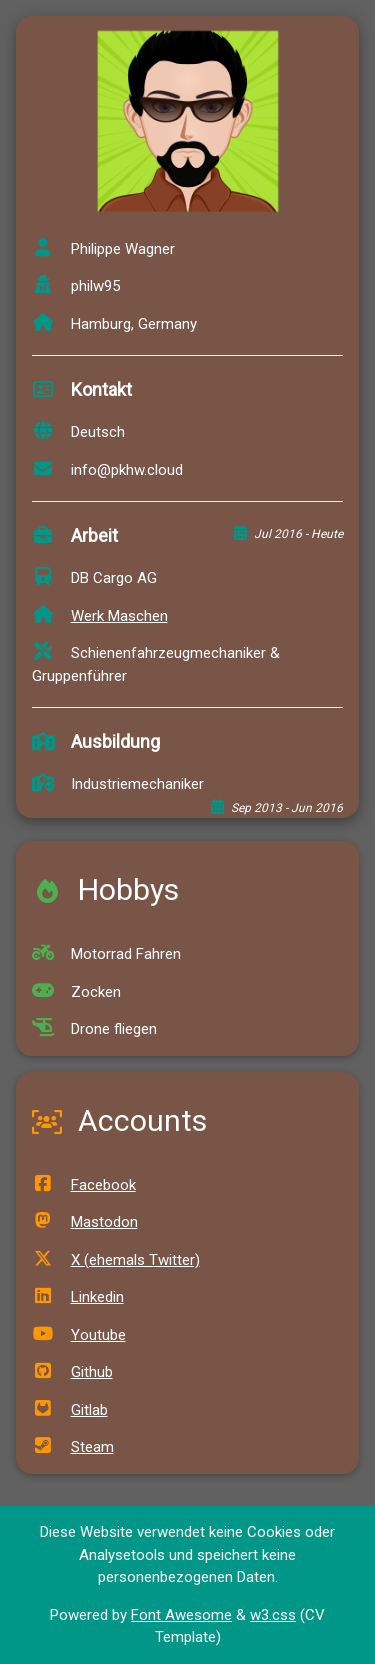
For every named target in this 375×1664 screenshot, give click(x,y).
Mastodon (85, 1222)
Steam (73, 1447)
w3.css (273, 1615)
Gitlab (70, 1410)
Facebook (84, 1185)
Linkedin (78, 1297)
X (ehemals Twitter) (116, 1260)
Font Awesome (181, 1615)
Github (72, 1372)
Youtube (79, 1335)
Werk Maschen (100, 616)
